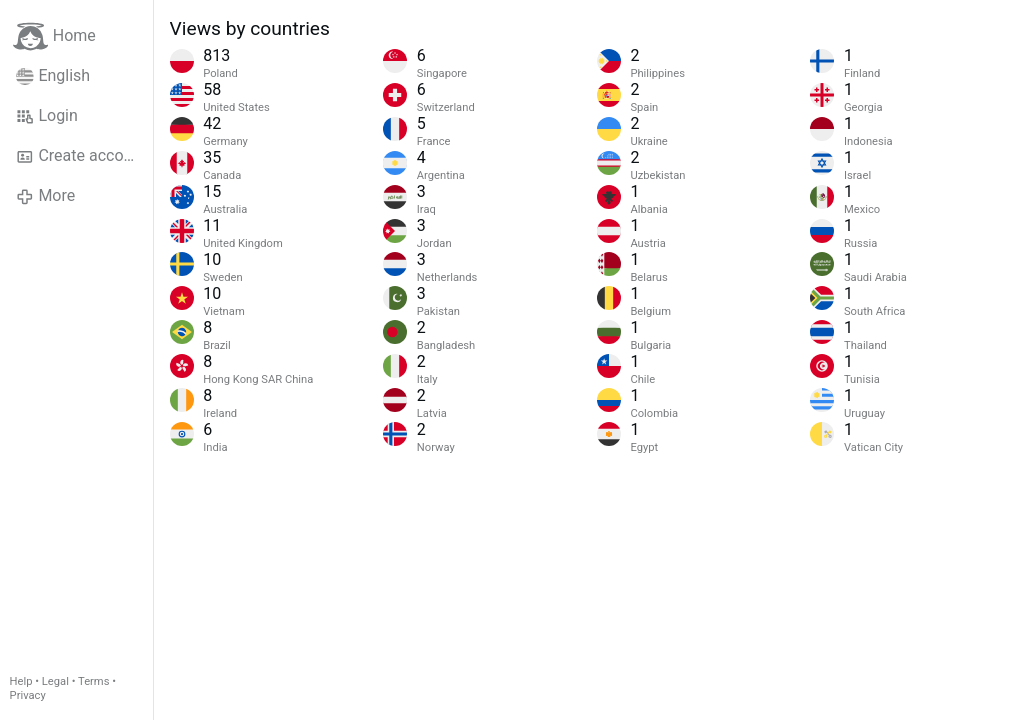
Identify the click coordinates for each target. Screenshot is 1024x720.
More (45, 196)
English (53, 76)
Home (54, 36)
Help (21, 681)
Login (47, 116)
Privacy (28, 695)
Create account (81, 156)
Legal (55, 681)
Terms (93, 681)
